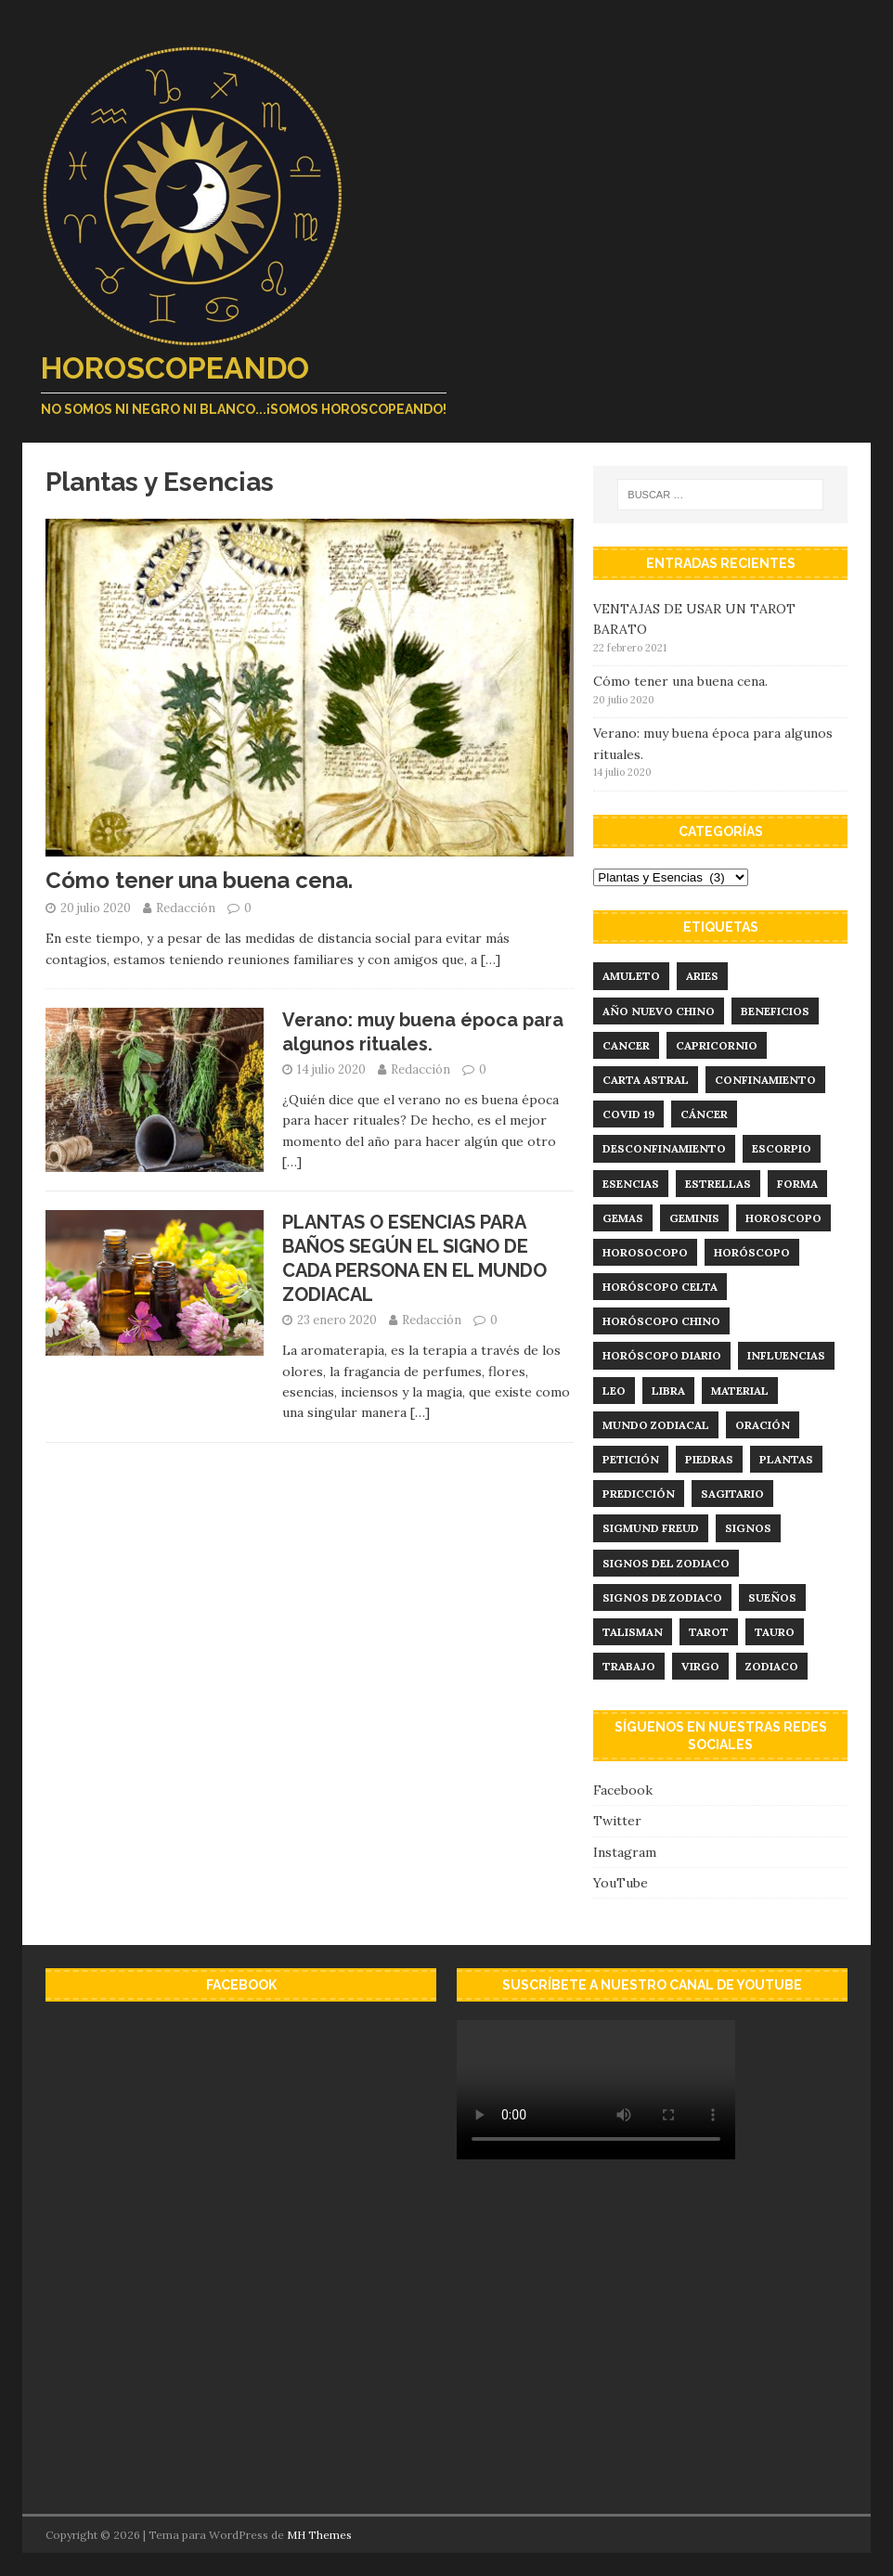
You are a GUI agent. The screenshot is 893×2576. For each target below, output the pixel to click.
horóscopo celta (660, 1287)
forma (797, 1184)
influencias (786, 1355)
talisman (632, 1632)
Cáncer (704, 1114)
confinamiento (765, 1080)
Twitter (617, 1820)
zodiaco (771, 1666)
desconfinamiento (664, 1148)
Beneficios (775, 1011)
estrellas (718, 1184)
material (740, 1390)
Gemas (622, 1218)
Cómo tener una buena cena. (199, 880)
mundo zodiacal (655, 1425)
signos (748, 1528)
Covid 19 (628, 1114)
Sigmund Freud (650, 1528)
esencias (630, 1184)
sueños (772, 1597)
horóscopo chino (661, 1321)
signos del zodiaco (666, 1563)
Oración (762, 1425)
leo (614, 1390)
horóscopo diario (661, 1355)
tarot (709, 1632)
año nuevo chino (658, 1011)
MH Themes (319, 2535)
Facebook (623, 1790)
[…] (490, 959)
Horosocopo (645, 1252)
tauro (775, 1632)
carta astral (645, 1080)
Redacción (185, 908)
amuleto (631, 976)
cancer (626, 1045)
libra (668, 1390)
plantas (786, 1459)
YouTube (620, 1882)
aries (702, 976)
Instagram (624, 1852)
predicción (638, 1494)
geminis (694, 1218)
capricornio (716, 1045)
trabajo (628, 1666)
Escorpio (781, 1148)
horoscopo (783, 1218)
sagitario (732, 1494)
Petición (630, 1459)
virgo (700, 1666)
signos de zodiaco (662, 1597)
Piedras (709, 1459)
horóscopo (752, 1252)
